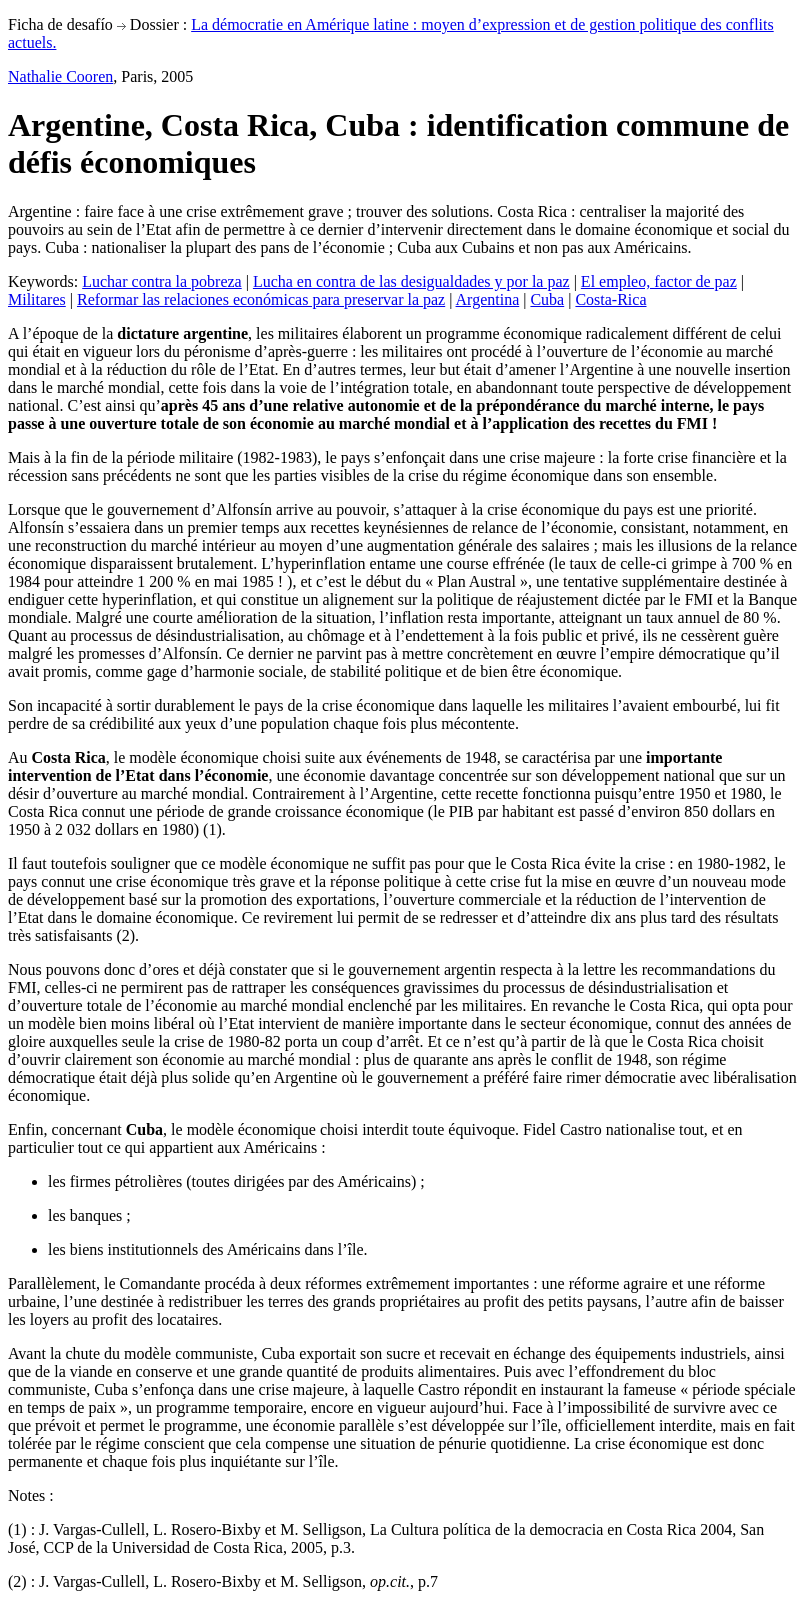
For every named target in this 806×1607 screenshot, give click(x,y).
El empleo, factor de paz (659, 281)
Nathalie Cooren (60, 76)
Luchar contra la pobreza (161, 281)
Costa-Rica (610, 299)
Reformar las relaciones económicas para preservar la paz (261, 299)
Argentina (488, 299)
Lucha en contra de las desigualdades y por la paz (411, 281)
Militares (37, 299)
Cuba (547, 299)
